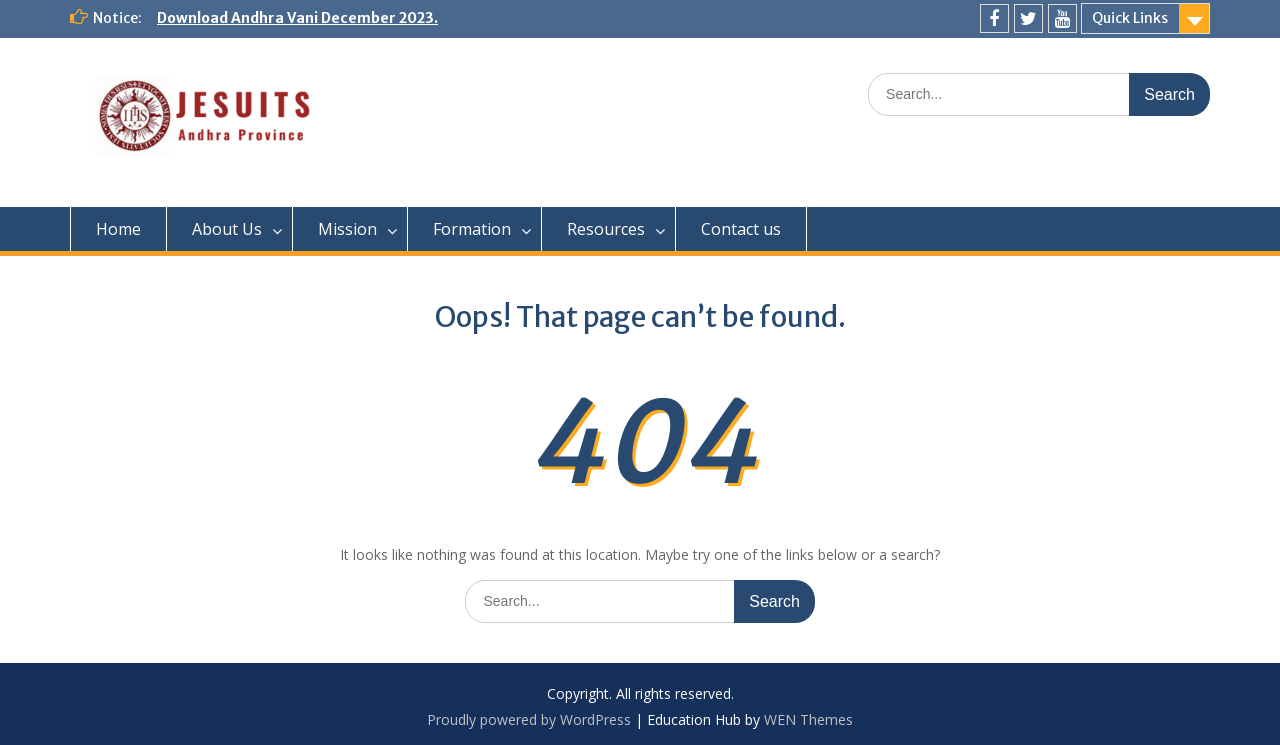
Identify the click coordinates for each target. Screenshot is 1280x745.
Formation (472, 229)
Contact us (741, 229)
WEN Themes (808, 719)
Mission (347, 229)
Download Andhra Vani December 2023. (297, 18)
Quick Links (1130, 18)
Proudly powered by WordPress (529, 719)
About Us (227, 229)
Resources (606, 229)
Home (118, 229)
